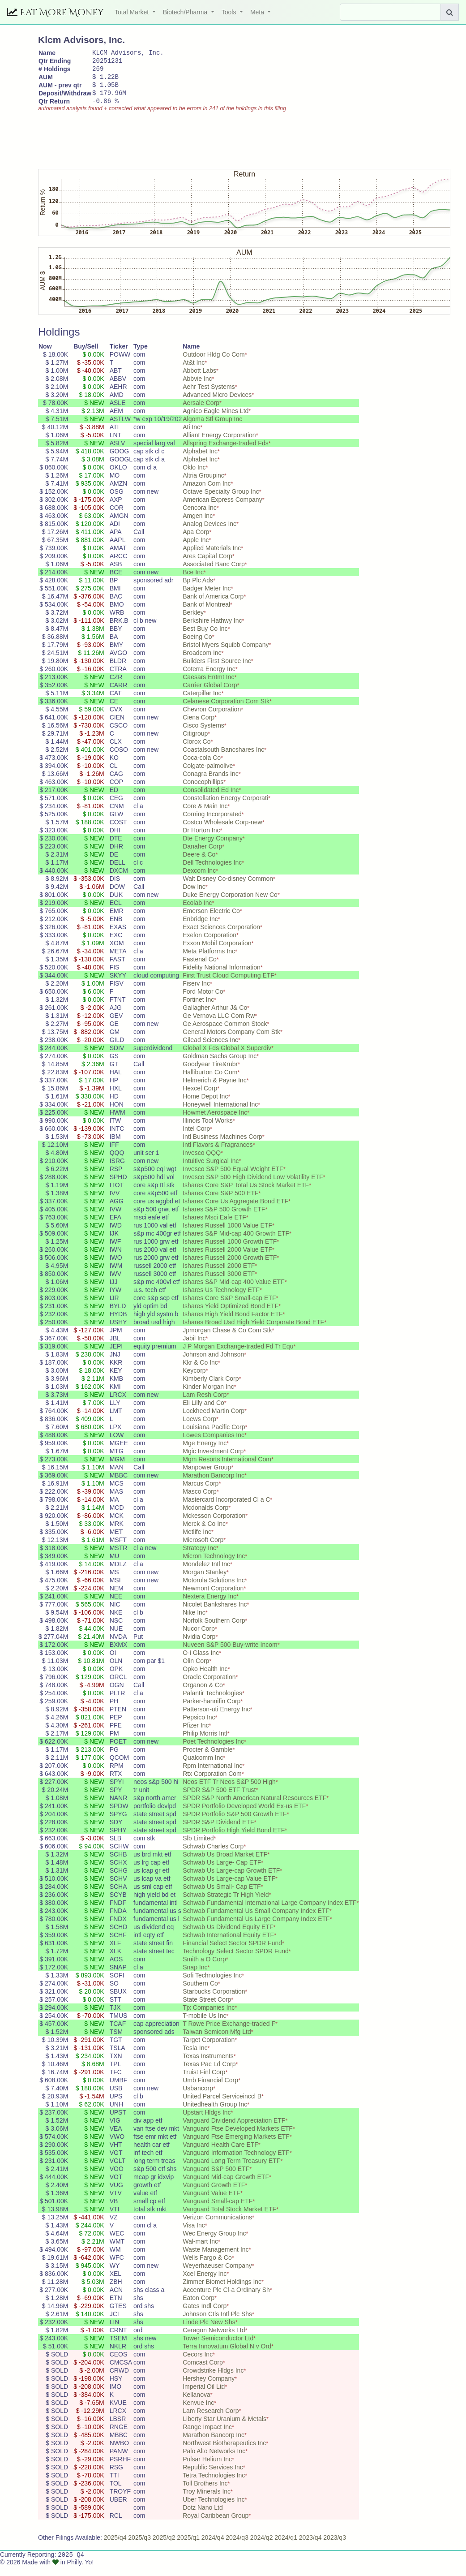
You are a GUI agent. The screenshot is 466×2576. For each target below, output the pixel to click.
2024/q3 (237, 2546)
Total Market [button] (132, 12)
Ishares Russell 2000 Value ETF (227, 1258)
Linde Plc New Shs (209, 2331)
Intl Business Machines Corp (222, 1146)
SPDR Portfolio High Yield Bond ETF (234, 1839)
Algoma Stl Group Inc (212, 428)
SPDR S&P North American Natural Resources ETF (254, 1807)
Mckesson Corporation (214, 1525)
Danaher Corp (202, 855)
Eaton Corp (198, 2307)
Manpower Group (207, 1476)
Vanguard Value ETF (211, 2202)
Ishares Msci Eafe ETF (214, 1226)
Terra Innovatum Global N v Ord (227, 2355)
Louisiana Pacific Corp (214, 1436)
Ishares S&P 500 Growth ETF (224, 1218)
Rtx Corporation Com (212, 1783)
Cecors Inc (198, 2363)
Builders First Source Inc (217, 670)
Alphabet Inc (200, 460)
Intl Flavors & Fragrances (217, 1154)
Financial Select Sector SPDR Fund (232, 1952)
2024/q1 (285, 2546)
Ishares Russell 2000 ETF (219, 1275)
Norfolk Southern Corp (214, 1629)
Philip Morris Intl (205, 1742)
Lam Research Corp (211, 2420)
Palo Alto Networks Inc (214, 2460)
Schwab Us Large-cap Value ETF (229, 1887)
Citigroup (195, 742)
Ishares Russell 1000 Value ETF (227, 1234)
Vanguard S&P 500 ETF (216, 2178)
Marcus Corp (200, 1492)
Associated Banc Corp (214, 573)
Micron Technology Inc (214, 1565)
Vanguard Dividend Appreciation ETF (234, 2129)
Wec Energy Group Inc (214, 2242)
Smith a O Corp (204, 1968)
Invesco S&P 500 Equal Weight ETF (233, 1178)
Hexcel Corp (200, 1097)
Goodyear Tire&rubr (210, 1073)
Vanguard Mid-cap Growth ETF (226, 2186)
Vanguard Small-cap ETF (217, 2210)
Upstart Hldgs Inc (207, 2121)
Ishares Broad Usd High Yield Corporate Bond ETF (253, 1331)
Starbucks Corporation (214, 2000)
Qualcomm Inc (203, 1766)
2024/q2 (261, 2546)
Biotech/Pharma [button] (186, 12)
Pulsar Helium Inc (207, 2468)
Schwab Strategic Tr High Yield (226, 1904)
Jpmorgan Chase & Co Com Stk (227, 1339)
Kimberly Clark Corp (211, 1387)
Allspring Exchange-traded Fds (225, 452)
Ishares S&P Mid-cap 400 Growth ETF (236, 1242)
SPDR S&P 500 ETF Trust (219, 1799)
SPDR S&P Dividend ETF (218, 1831)
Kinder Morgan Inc (208, 1396)
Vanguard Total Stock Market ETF (229, 2218)
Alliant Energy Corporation (219, 444)
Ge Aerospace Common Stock (225, 1033)
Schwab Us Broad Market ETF (225, 1863)
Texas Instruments (208, 2065)
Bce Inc (193, 581)
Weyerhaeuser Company (217, 2275)
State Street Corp (207, 2008)
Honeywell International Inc (220, 1113)
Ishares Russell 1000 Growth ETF (230, 1250)
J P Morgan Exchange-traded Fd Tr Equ (238, 1355)
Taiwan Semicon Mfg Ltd (217, 2041)
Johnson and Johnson (213, 1363)
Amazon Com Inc (207, 492)
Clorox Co (196, 750)
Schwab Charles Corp (213, 1855)
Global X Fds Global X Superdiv (227, 1057)
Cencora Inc (199, 517)
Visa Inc (194, 2234)
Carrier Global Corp (210, 694)
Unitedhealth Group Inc (215, 2113)
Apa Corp (196, 541)
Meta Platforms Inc (209, 960)
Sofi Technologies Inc (212, 1984)
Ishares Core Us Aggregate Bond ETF (235, 1210)
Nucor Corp (199, 1637)
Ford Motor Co (203, 1000)
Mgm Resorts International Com (227, 1468)
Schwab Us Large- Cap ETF (222, 1871)
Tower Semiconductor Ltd (218, 2347)
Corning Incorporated (212, 823)
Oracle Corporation (209, 1686)
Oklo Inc (194, 476)
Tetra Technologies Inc (214, 2484)
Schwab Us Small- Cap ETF (222, 1896)
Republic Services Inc (213, 2476)
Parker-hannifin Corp (211, 1710)
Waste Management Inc (215, 2258)
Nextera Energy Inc (209, 1605)
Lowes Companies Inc (213, 1444)
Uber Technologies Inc (213, 2508)
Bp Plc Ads (198, 589)
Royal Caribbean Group (215, 2525)
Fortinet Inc (198, 1008)
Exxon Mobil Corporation (217, 952)
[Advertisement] (201, 145)
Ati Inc (191, 436)
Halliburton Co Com (210, 1081)
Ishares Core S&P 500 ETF (220, 1202)
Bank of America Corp (213, 605)
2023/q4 (310, 2546)
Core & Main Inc (205, 815)
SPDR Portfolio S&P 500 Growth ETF (234, 1823)
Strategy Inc (199, 1557)
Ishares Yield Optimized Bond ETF (230, 1315)
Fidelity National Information (222, 976)
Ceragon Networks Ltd (214, 2339)
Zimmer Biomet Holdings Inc (222, 2291)
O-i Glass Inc (201, 1662)
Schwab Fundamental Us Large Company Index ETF (256, 1928)
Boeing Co (197, 646)
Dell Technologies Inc (212, 871)
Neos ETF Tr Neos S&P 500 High (229, 1791)
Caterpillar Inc (202, 702)
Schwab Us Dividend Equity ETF (228, 1936)
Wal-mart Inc (200, 2250)
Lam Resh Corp (205, 1404)
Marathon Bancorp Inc (213, 1484)
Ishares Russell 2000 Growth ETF (230, 1267)
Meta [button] (258, 12)
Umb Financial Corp (210, 2089)
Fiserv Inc (196, 992)
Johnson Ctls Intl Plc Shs (217, 2323)
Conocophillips (203, 791)
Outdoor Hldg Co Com (214, 363)
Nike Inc (194, 1621)
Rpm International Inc (212, 1775)
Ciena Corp (198, 726)
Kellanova (196, 2404)
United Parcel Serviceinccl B (222, 2105)
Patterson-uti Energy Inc (216, 1718)
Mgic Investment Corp (213, 1460)
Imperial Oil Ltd (204, 2395)
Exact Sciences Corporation (221, 936)
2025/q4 (115, 2546)
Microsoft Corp (203, 1549)
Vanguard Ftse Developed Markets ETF (238, 2137)
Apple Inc (196, 549)
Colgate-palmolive (208, 775)
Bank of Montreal (206, 613)
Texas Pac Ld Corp (209, 2073)
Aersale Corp (201, 412)
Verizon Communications (217, 2226)
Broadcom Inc (202, 662)
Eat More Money (55, 12)
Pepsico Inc (199, 1726)
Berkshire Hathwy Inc (212, 629)
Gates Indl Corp (205, 2315)
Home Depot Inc (205, 1105)
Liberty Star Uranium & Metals (224, 2428)
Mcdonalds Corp (205, 1517)
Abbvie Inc (197, 388)
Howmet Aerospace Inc (215, 1121)
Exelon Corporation (209, 944)
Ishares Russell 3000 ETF (219, 1283)
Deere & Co (199, 863)
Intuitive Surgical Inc (211, 1170)
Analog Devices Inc (209, 533)
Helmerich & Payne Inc (214, 1089)
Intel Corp (196, 1138)
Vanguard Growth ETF (214, 2194)
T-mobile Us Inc (204, 2025)
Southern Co (200, 1992)
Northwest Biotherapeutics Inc (224, 2452)
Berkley (193, 621)
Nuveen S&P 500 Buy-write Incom (230, 1654)
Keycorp (194, 1379)
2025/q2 (164, 2546)
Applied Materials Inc (212, 557)
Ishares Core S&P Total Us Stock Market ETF (246, 1194)
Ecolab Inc (197, 912)
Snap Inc (195, 1976)
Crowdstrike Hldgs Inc (213, 2379)
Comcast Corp (202, 2371)
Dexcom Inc (199, 879)
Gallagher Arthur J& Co (215, 1017)
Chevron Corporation (212, 718)
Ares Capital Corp (207, 565)
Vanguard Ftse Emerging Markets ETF (236, 2146)
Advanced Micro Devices (217, 404)
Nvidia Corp (199, 1646)
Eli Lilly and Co (203, 1412)
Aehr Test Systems (209, 396)
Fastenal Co (199, 968)
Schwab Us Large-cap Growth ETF (231, 1879)
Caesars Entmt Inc (208, 686)
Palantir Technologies (212, 1702)
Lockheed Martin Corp (213, 1420)
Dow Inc (194, 896)
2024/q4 (212, 2546)
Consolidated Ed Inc (211, 799)
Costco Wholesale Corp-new (222, 831)
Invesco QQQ (202, 1162)
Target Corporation (209, 2049)
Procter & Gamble (207, 1758)
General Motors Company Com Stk (231, 1041)
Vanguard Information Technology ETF (236, 2162)
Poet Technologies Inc (213, 1750)
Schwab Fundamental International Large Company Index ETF (269, 1912)
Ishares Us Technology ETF (221, 1299)
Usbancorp (198, 2097)
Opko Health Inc (205, 1678)
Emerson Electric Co (211, 920)
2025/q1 (188, 2546)
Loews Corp (199, 1428)
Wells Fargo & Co (207, 2266)
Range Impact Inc (207, 2436)
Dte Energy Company (213, 847)
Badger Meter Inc (207, 597)
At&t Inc (194, 371)
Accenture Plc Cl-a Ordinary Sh (226, 2299)
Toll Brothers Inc (205, 2492)
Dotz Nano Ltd (203, 2516)
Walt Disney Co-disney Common (228, 888)
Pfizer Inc (196, 1734)
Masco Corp (199, 1500)
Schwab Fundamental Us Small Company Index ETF (256, 1920)
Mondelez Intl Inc (206, 1573)
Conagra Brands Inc (211, 783)
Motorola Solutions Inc (214, 1589)
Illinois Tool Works (208, 1129)
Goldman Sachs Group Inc (220, 1065)
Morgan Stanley (205, 1581)
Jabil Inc (194, 1347)
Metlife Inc (197, 1541)
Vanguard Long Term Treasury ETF (231, 2170)
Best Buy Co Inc (205, 638)
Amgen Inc (198, 525)
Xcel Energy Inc (205, 2283)
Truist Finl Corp (204, 2081)
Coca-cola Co (202, 767)
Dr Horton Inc (201, 839)
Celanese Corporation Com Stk (226, 710)
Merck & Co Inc (204, 1533)
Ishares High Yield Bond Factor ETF (232, 1323)
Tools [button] (230, 12)
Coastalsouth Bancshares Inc (223, 758)
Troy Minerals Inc (207, 2500)
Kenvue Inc (198, 2412)
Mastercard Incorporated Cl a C (226, 1508)
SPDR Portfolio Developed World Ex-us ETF (244, 1815)
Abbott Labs (199, 379)
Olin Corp (196, 1670)
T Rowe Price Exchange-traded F (229, 2033)
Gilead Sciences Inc (210, 1049)
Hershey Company (209, 2387)
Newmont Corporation (213, 1597)
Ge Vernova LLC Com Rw (219, 1025)
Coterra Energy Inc (209, 678)
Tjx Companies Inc (209, 2016)
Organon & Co (203, 1694)
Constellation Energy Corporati (225, 807)
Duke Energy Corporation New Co (230, 904)
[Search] (390, 12)
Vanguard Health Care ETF (220, 2154)
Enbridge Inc (200, 928)
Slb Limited (198, 1847)
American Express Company (222, 509)
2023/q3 (334, 2546)
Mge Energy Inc (205, 1452)
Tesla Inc (195, 2057)
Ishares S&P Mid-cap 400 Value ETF (233, 1291)
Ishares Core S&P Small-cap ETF (229, 1307)
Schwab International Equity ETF (228, 1944)
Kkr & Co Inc (200, 1371)
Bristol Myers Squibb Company (226, 654)
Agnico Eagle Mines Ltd (215, 420)
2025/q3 (139, 2546)
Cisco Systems (203, 734)
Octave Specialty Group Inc (221, 500)
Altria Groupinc (203, 484)
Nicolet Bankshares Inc (215, 1613)
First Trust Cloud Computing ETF (228, 984)
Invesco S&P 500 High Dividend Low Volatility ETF (253, 1186)
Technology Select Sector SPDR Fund (236, 1960)
